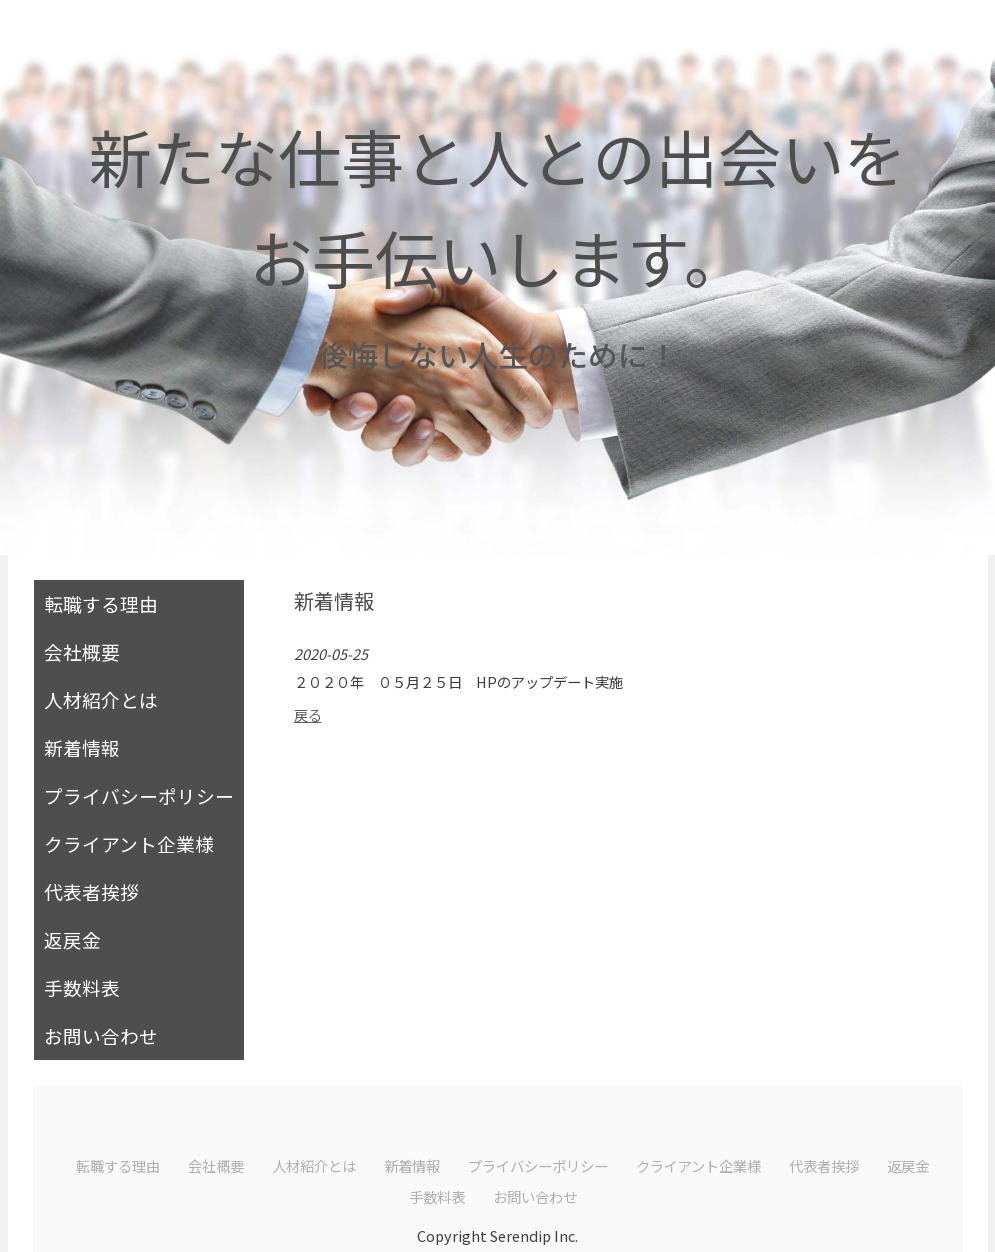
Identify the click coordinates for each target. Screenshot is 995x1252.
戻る (308, 714)
